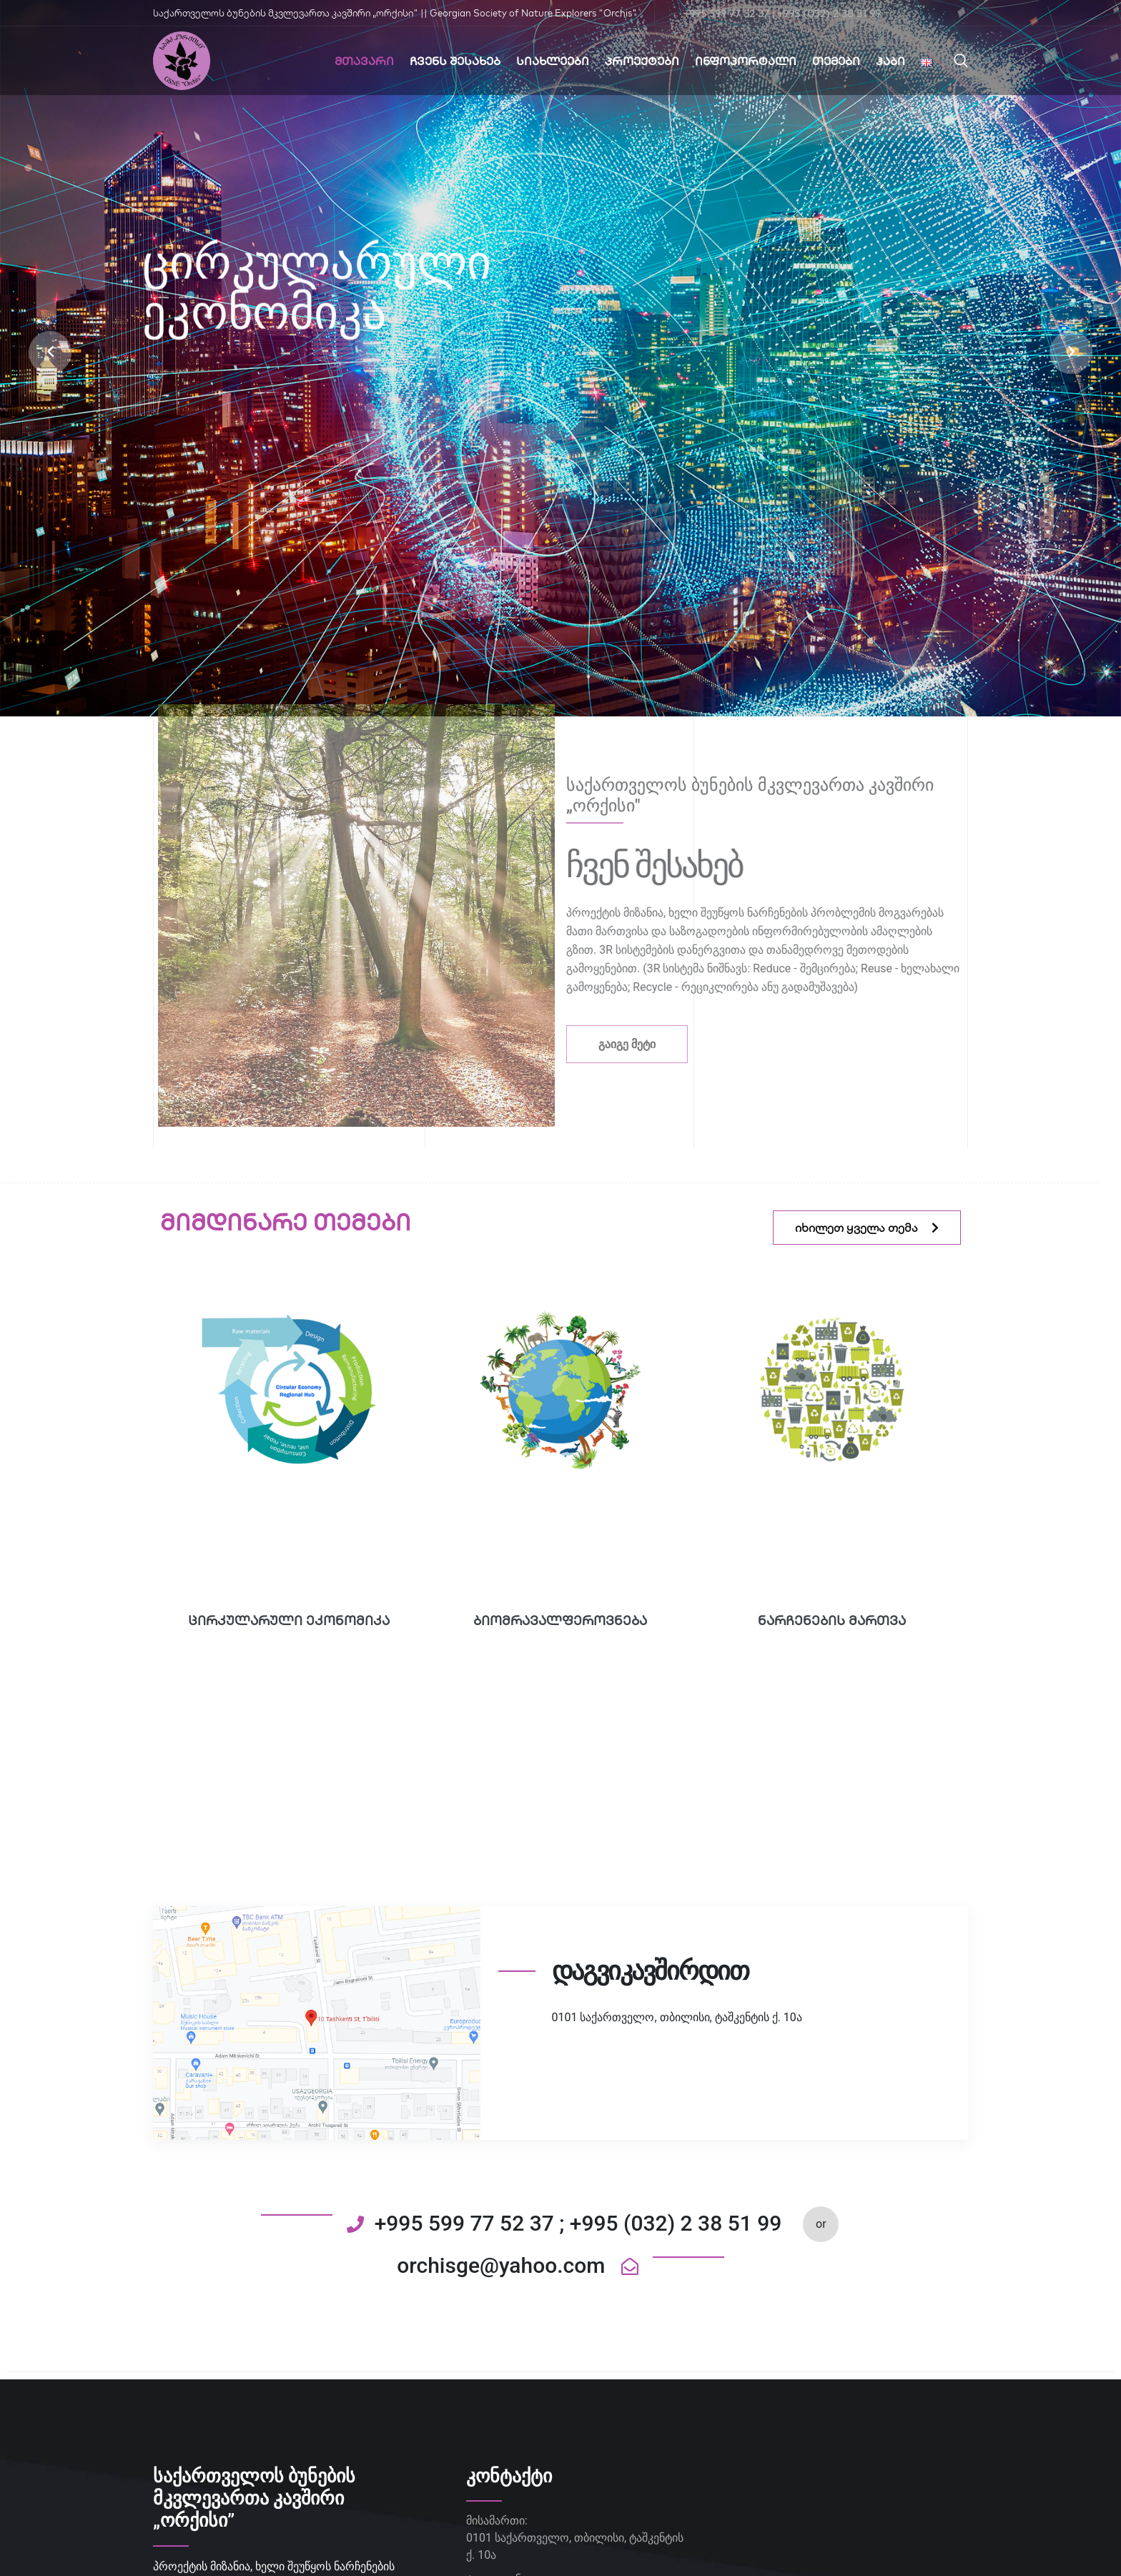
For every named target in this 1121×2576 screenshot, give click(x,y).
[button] (50, 352)
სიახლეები (552, 61)
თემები (836, 61)
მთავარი (364, 61)
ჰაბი (890, 61)
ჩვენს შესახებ (455, 61)
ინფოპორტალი (745, 61)
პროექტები (642, 61)
